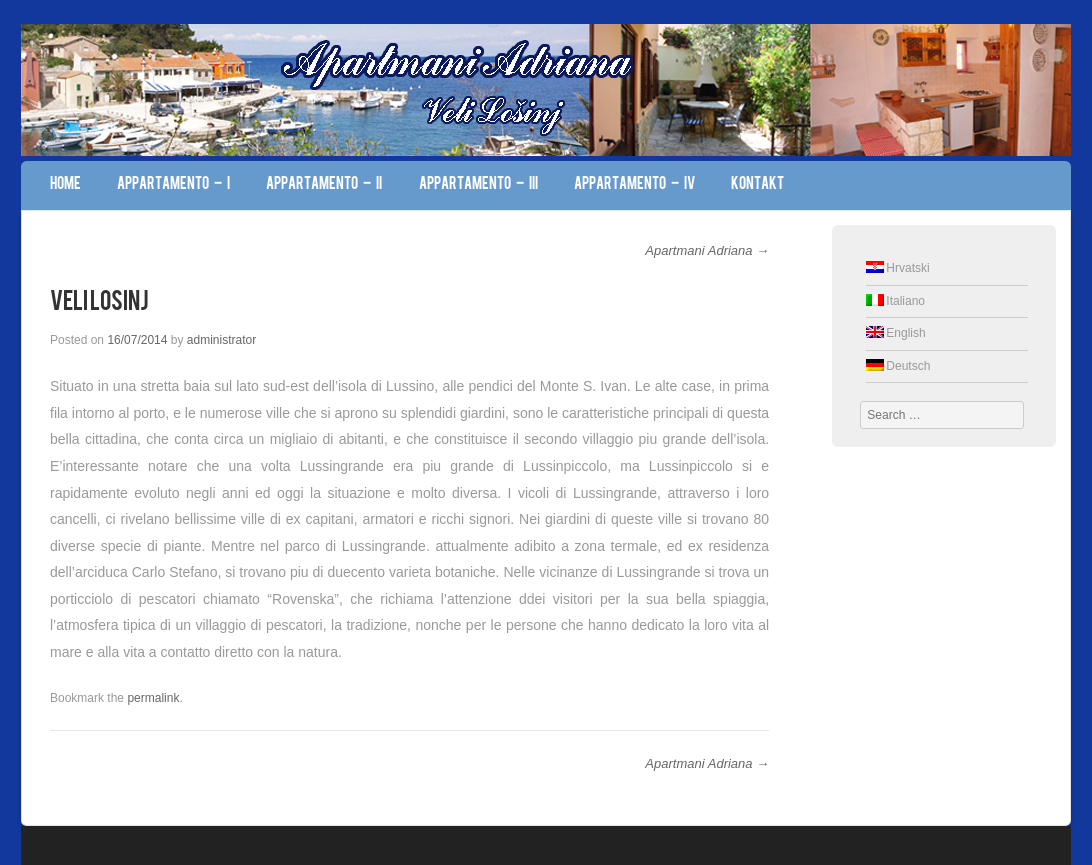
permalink (153, 698)
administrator (221, 340)
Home (65, 185)
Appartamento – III (478, 185)
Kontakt (757, 185)
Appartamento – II (324, 185)
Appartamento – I (173, 185)
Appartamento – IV (634, 185)
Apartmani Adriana (707, 250)
